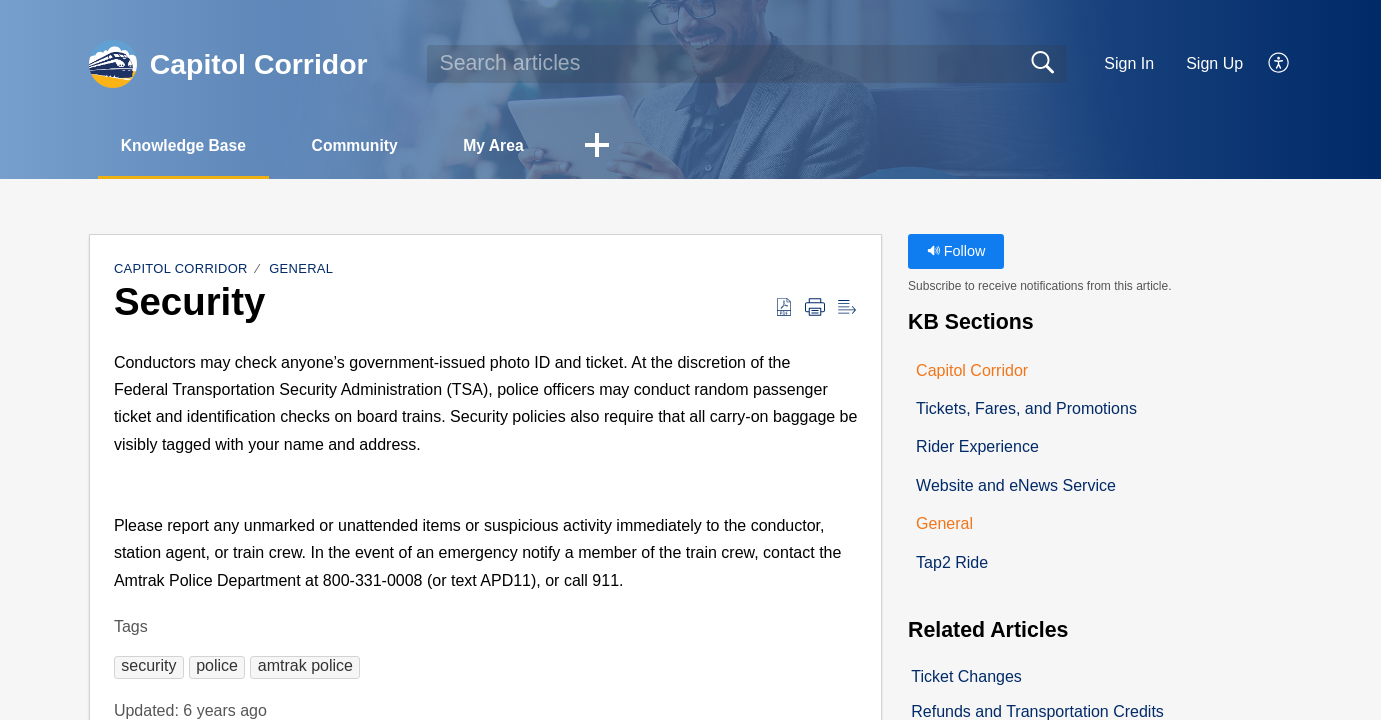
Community (366, 145)
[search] (747, 64)
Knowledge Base (188, 145)
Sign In (1129, 63)
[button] (1279, 64)
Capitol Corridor (181, 269)
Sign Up (1214, 63)
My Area (511, 145)
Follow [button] (956, 252)
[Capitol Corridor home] (113, 64)
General (301, 269)
